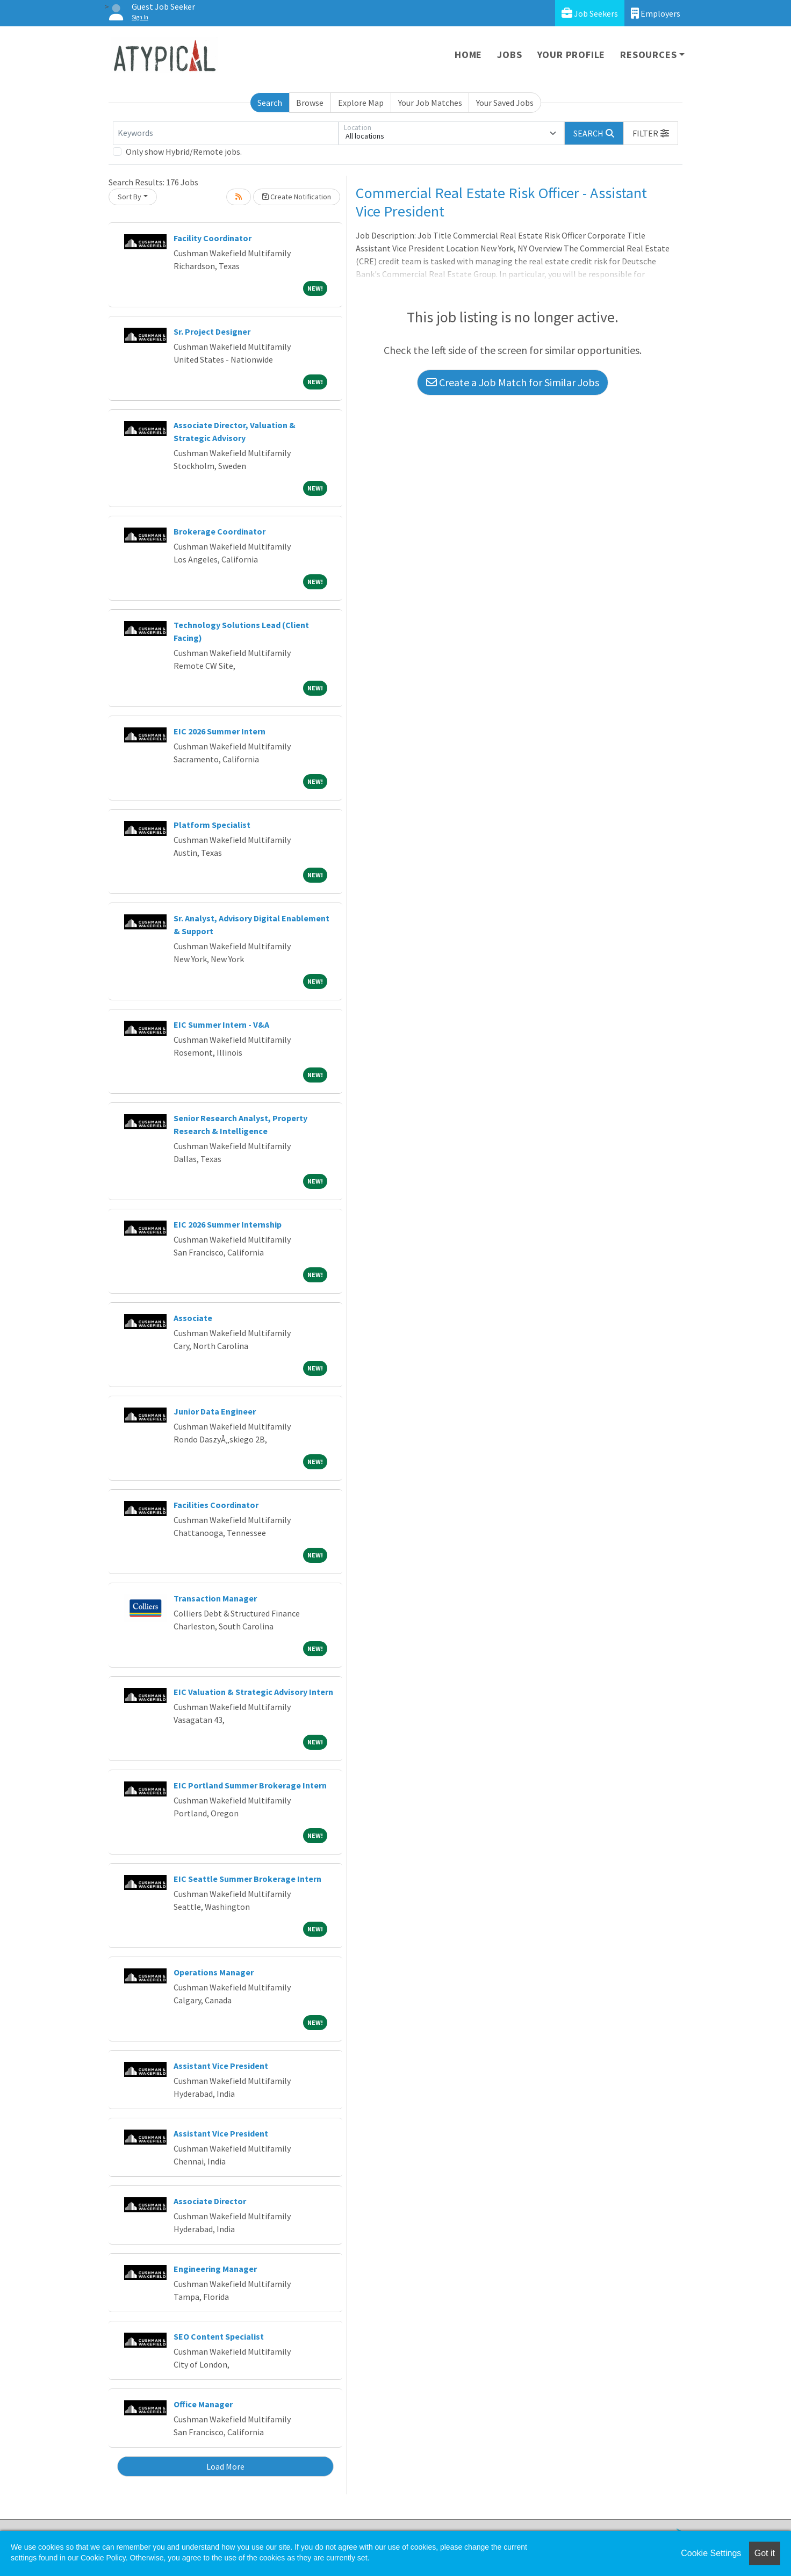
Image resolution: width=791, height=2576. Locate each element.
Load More (225, 2466)
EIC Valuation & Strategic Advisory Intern (253, 1691)
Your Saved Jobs (505, 102)
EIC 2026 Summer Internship (228, 1224)
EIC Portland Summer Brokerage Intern (250, 1785)
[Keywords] (226, 133)
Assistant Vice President (221, 2065)
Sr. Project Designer (212, 331)
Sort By (129, 196)
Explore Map (361, 102)
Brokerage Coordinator (219, 531)
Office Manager (203, 2404)
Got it (764, 2553)
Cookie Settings (711, 2553)
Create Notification (296, 196)
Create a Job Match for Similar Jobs (512, 382)
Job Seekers (590, 13)
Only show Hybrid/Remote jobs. (184, 151)
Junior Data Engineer (215, 1411)
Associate (193, 1317)
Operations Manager (214, 1972)
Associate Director (210, 2201)
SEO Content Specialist (219, 2336)
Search (269, 102)
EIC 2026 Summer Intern (219, 731)
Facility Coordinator (212, 238)
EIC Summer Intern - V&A (221, 1024)
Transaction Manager (215, 1598)
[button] (650, 133)
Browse (309, 102)
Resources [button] (648, 54)
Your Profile (571, 54)
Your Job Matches (430, 102)
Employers (655, 13)
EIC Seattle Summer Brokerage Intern (247, 1878)
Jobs (509, 54)
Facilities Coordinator (216, 1504)
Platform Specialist (212, 824)
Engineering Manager (215, 2268)
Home (468, 54)
